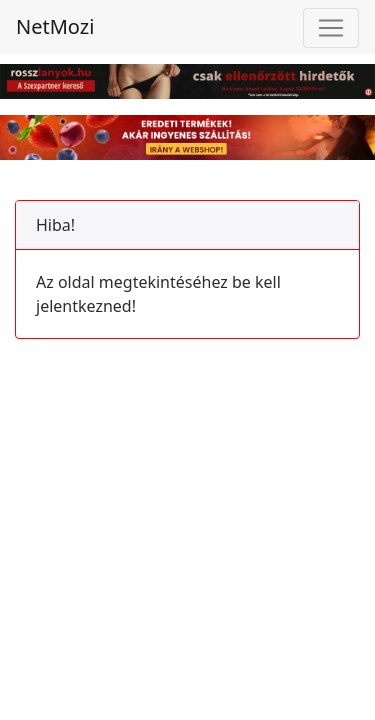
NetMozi (55, 26)
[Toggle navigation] (331, 28)
